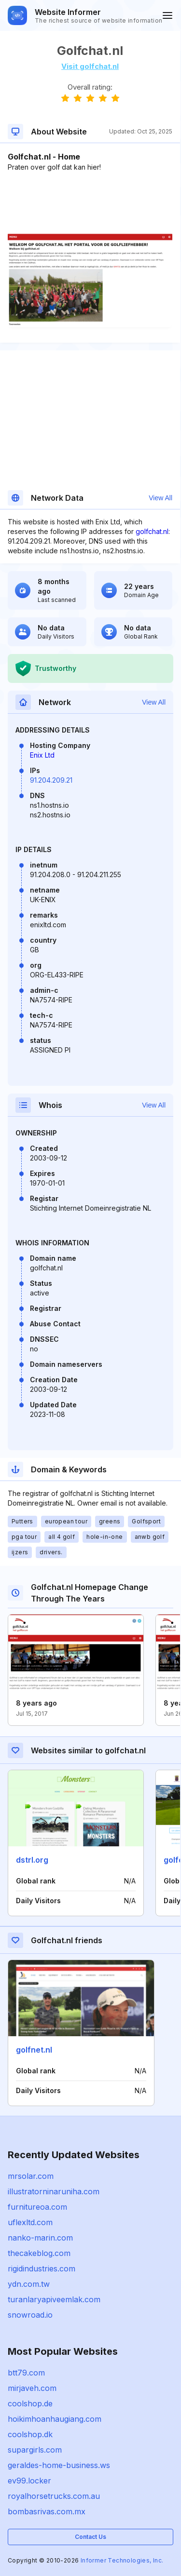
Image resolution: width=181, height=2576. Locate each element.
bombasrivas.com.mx (46, 2511)
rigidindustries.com (41, 2268)
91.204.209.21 (51, 780)
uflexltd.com (30, 2222)
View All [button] (160, 498)
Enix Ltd (42, 755)
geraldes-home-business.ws (59, 2465)
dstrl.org (32, 1860)
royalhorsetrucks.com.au (54, 2496)
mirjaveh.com (32, 2388)
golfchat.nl (152, 531)
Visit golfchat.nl (90, 66)
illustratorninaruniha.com (53, 2191)
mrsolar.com (31, 2176)
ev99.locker (29, 2480)
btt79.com (26, 2372)
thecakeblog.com (39, 2253)
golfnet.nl (34, 2050)
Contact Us (90, 2536)
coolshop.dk (30, 2434)
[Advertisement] (90, 201)
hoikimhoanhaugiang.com (54, 2419)
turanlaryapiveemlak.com (54, 2299)
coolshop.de (30, 2403)
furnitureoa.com (37, 2207)
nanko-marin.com (40, 2237)
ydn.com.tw (29, 2284)
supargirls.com (35, 2450)
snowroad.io (30, 2315)
